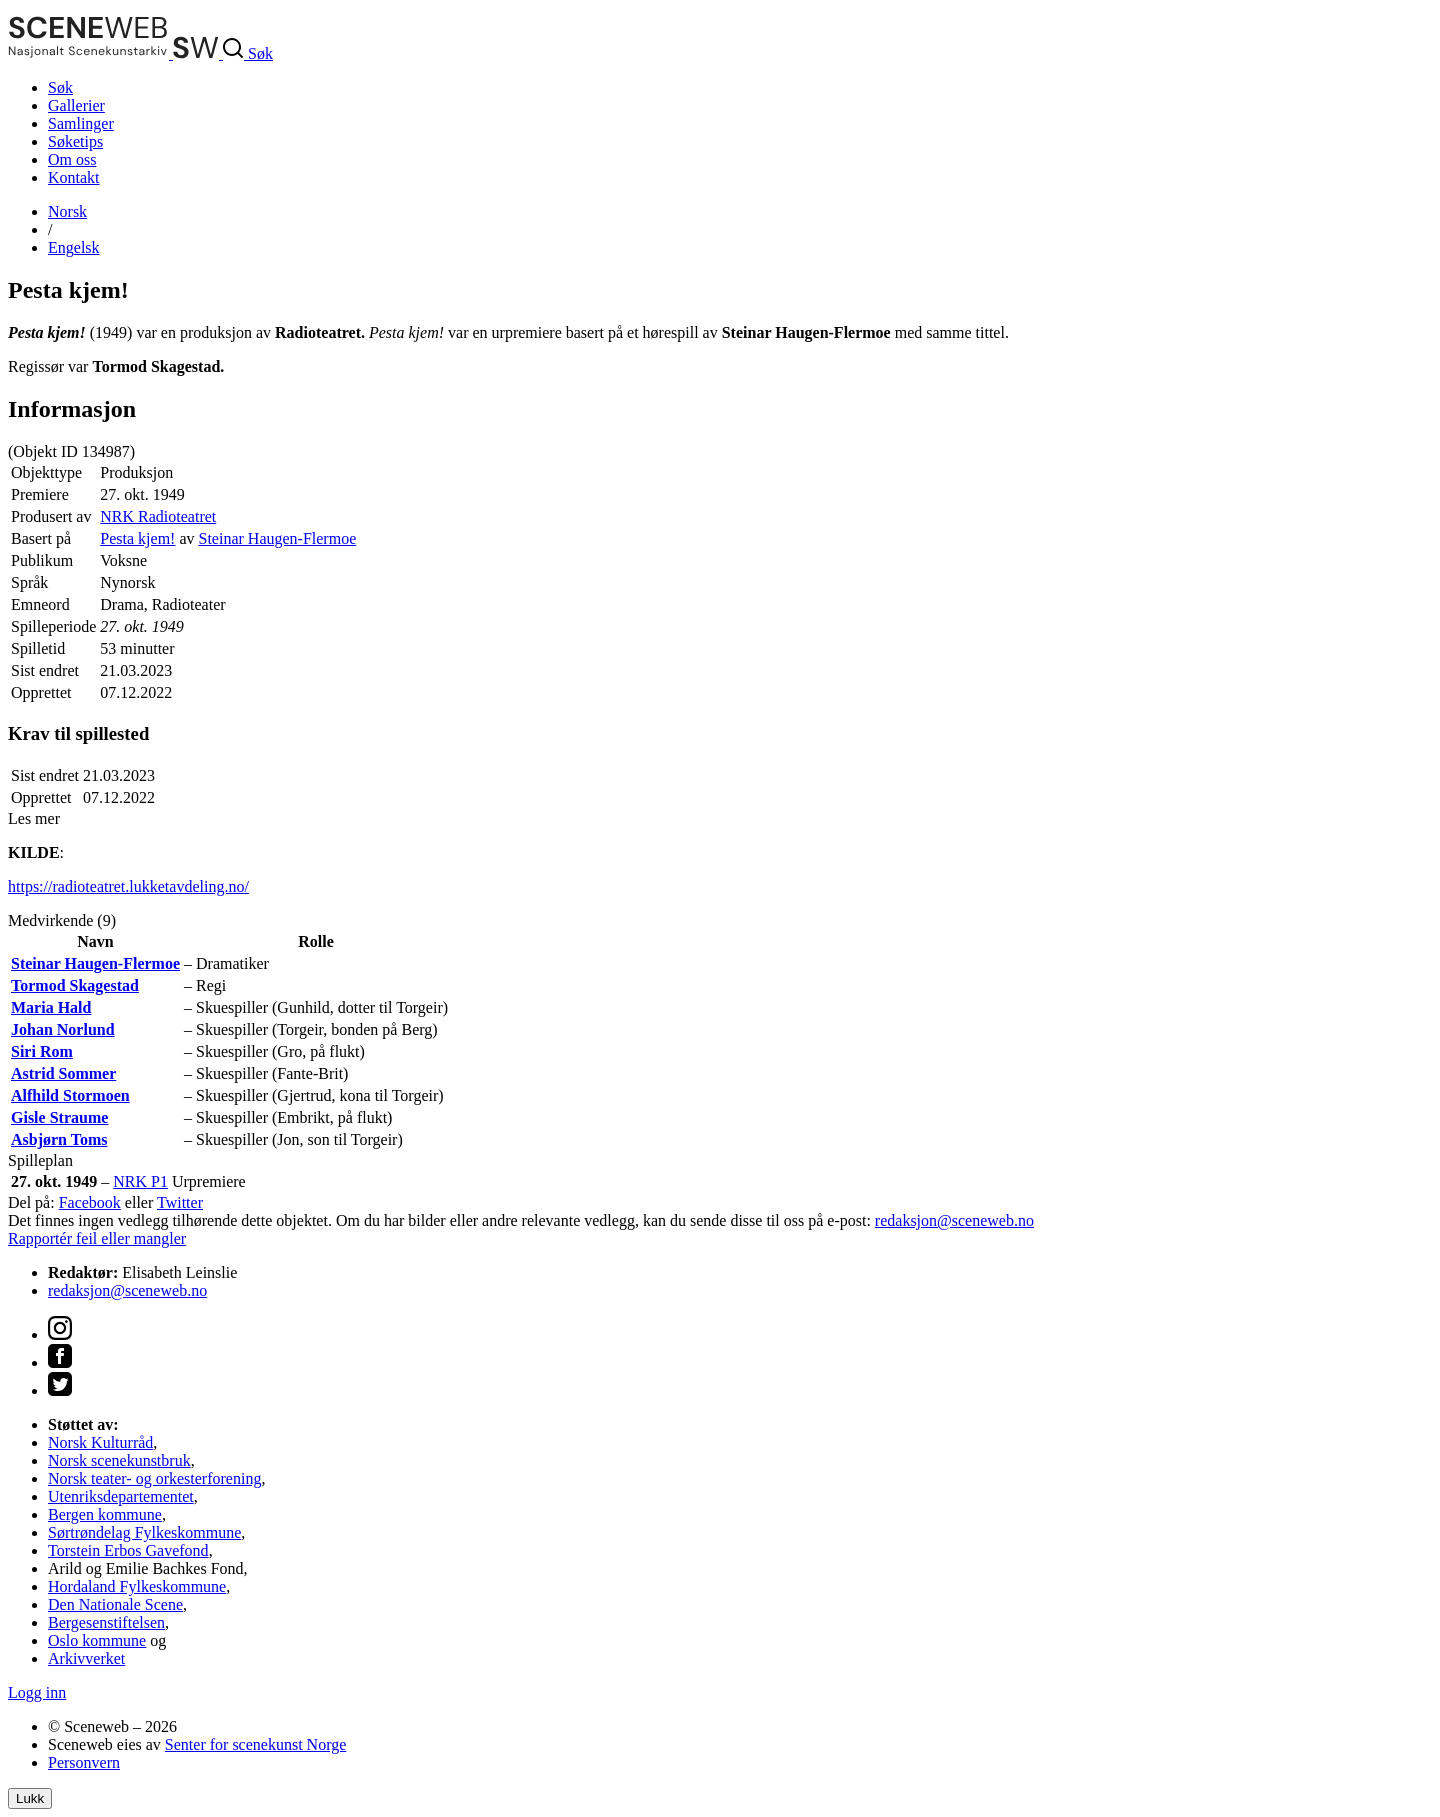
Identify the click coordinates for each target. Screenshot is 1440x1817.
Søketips (75, 141)
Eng (74, 247)
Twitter (180, 1202)
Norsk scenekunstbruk (119, 1460)
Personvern (84, 1762)
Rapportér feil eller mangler (97, 1238)
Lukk (30, 1798)
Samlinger (81, 123)
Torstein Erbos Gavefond (128, 1550)
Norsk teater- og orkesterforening (154, 1478)
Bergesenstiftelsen (106, 1622)
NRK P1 (140, 1181)
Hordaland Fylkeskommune (137, 1586)
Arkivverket (86, 1658)
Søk (60, 87)
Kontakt (74, 177)
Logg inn (37, 1692)
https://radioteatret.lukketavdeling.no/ (128, 886)
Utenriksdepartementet (121, 1496)
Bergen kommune (105, 1514)
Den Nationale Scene (115, 1604)
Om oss (72, 159)
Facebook (90, 1202)
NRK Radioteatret (158, 516)
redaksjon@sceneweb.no (954, 1220)
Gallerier (76, 105)
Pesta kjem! (137, 538)
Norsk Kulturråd (100, 1442)
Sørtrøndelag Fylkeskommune (144, 1532)
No (67, 211)
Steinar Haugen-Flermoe (278, 538)
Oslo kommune (97, 1640)
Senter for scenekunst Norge (255, 1744)
